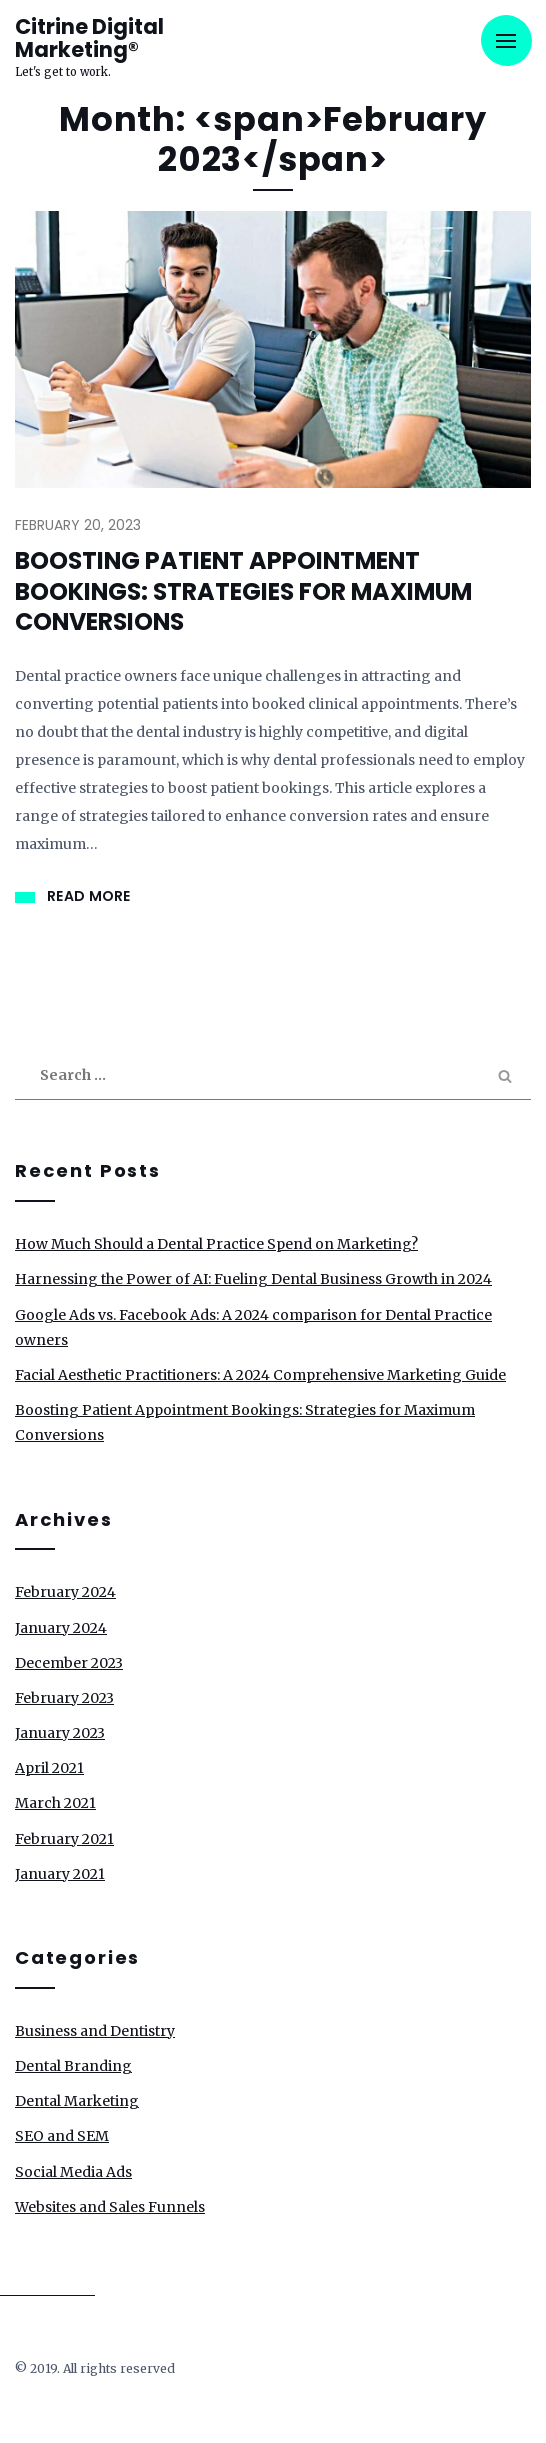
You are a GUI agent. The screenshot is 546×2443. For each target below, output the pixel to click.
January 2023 (60, 1733)
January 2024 (61, 1628)
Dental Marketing (77, 2101)
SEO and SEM (62, 2136)
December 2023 (69, 1663)
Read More (89, 896)
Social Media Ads (73, 2172)
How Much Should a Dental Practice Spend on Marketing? (216, 1244)
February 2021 (64, 1839)
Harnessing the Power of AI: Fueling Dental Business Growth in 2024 (253, 1279)
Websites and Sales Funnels (110, 2207)
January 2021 (60, 1874)
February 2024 (65, 1592)
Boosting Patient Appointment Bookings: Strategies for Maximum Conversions (243, 591)
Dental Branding (73, 2066)
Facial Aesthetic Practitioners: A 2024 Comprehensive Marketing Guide (260, 1375)
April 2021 (49, 1768)
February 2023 (64, 1698)
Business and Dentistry (95, 2031)
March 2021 (55, 1803)
